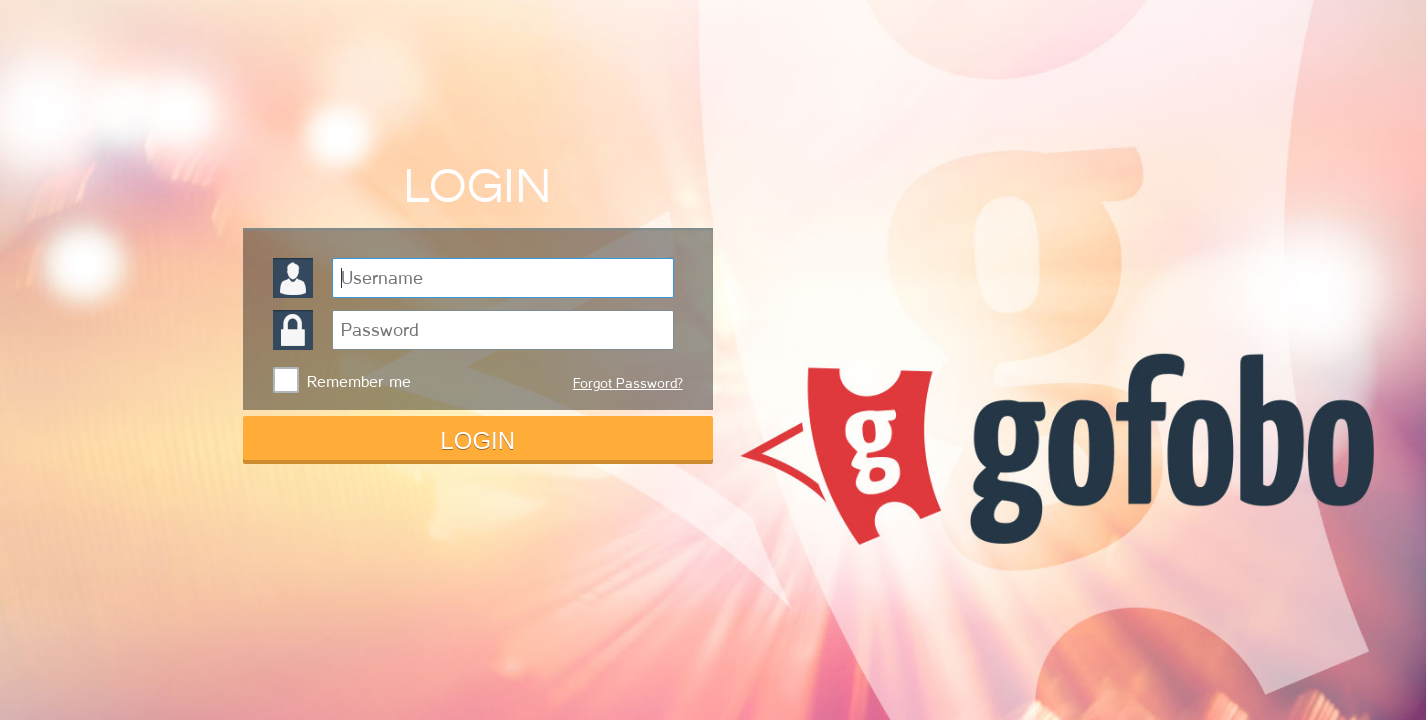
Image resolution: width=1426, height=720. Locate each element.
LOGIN (477, 440)
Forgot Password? (628, 383)
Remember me (359, 382)
